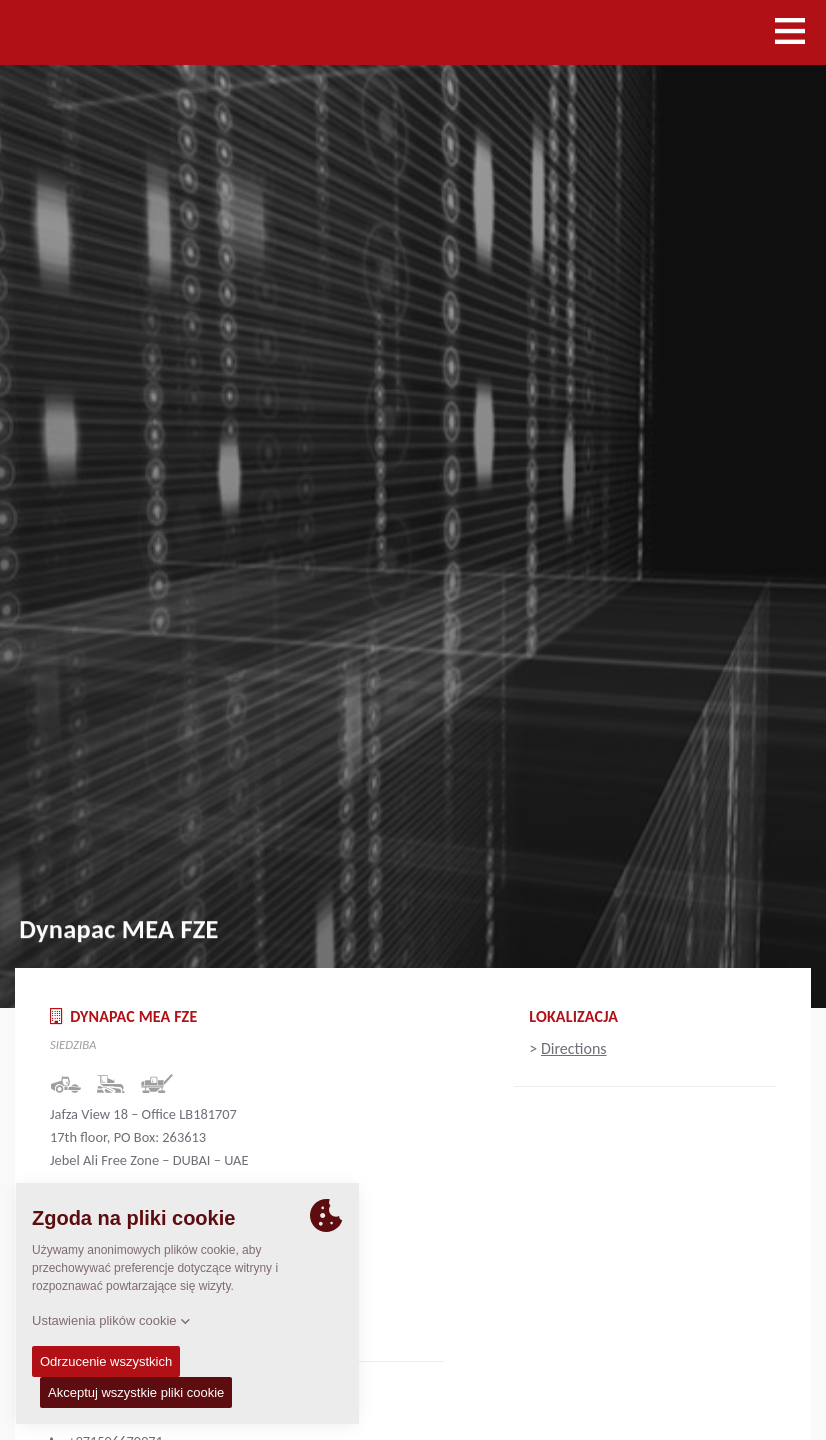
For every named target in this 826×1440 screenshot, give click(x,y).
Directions (574, 1048)
